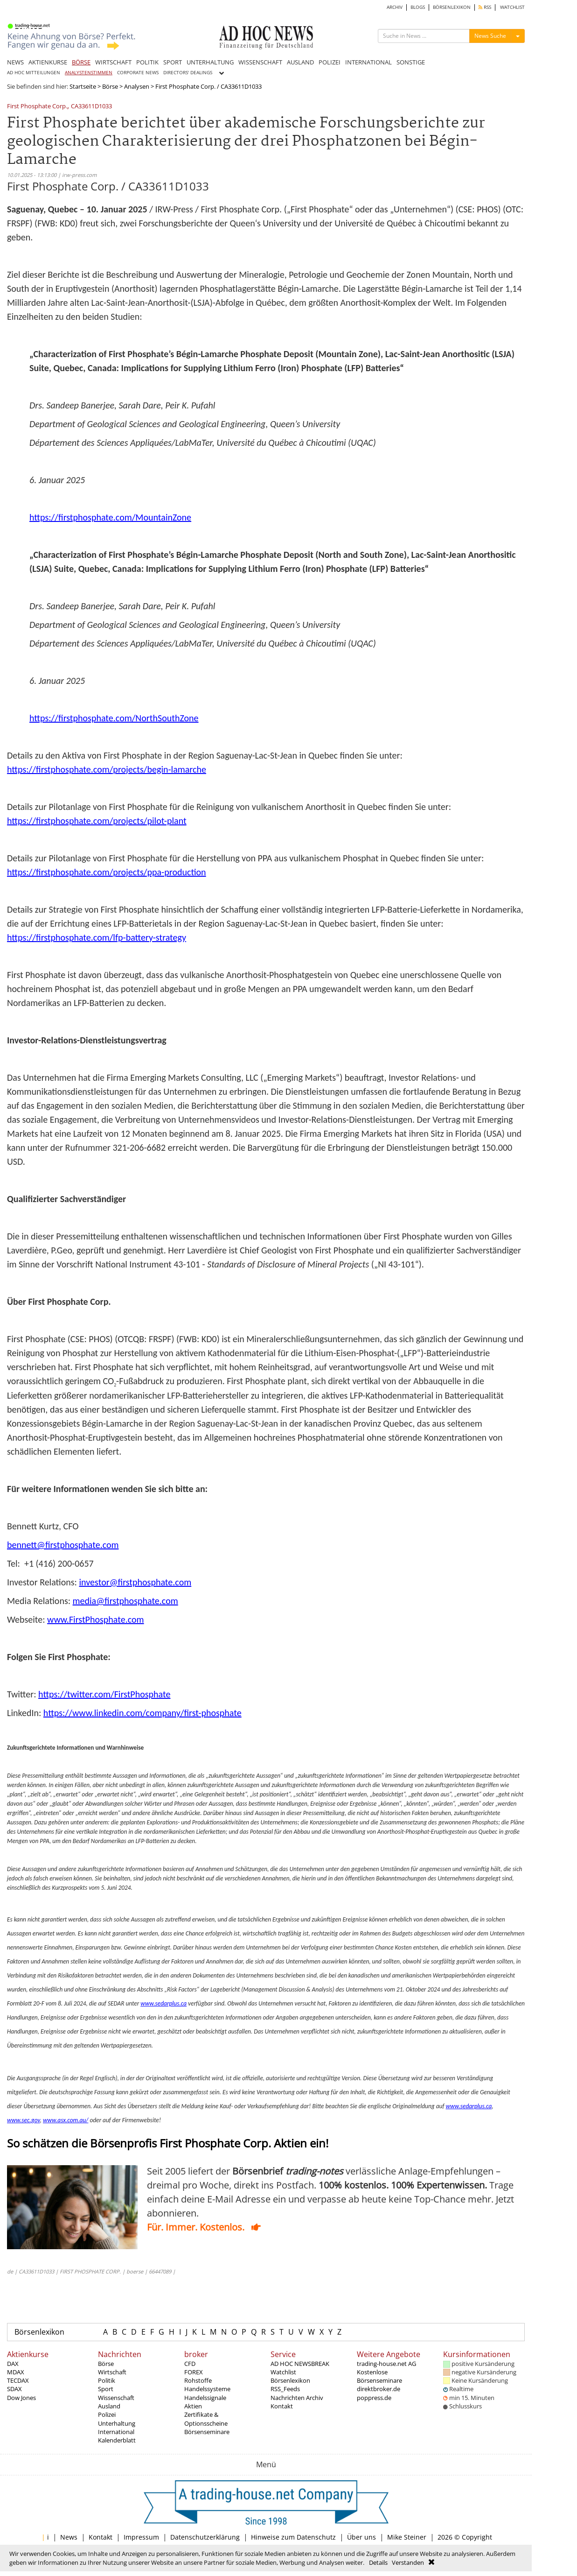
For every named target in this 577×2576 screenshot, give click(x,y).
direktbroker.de (378, 2389)
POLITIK (147, 62)
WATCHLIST (512, 7)
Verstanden (408, 2562)
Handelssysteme (207, 2389)
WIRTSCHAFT (113, 62)
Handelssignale (205, 2397)
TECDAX (18, 2380)
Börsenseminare (206, 2432)
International (116, 2432)
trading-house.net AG (386, 2363)
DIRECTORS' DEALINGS (187, 73)
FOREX (193, 2372)
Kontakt (282, 2406)
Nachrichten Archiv (297, 2397)
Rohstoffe (198, 2380)
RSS (485, 7)
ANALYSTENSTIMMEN (88, 73)
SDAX (14, 2389)
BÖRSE (81, 62)
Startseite (83, 86)
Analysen (136, 86)
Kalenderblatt (117, 2440)
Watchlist (283, 2372)
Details (378, 2562)
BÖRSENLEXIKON (452, 7)
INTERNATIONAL (368, 62)
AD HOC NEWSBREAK (300, 2363)
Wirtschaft (112, 2372)
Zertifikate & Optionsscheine (206, 2418)
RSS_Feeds (285, 2389)
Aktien (193, 2406)
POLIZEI (330, 62)
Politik (106, 2380)
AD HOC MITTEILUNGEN (33, 73)
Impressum (141, 2537)
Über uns (361, 2537)
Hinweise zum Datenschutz (293, 2537)
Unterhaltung (116, 2423)
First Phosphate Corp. (37, 106)
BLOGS (417, 7)
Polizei (107, 2414)
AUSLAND (300, 62)
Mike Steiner (406, 2537)
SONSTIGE (410, 62)
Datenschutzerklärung (205, 2537)
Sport (105, 2389)
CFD (189, 2363)
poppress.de (374, 2397)
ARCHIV (395, 7)
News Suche (490, 36)
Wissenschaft (116, 2397)
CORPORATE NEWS (138, 73)
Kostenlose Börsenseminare (379, 2376)
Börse (110, 86)
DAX (13, 2363)
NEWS (15, 62)
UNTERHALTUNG (210, 62)
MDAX (15, 2372)
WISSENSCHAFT (260, 62)
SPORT (172, 62)
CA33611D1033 (91, 106)
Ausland (109, 2406)
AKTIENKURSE (47, 62)
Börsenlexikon (39, 2332)
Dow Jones (21, 2397)
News (68, 2537)
